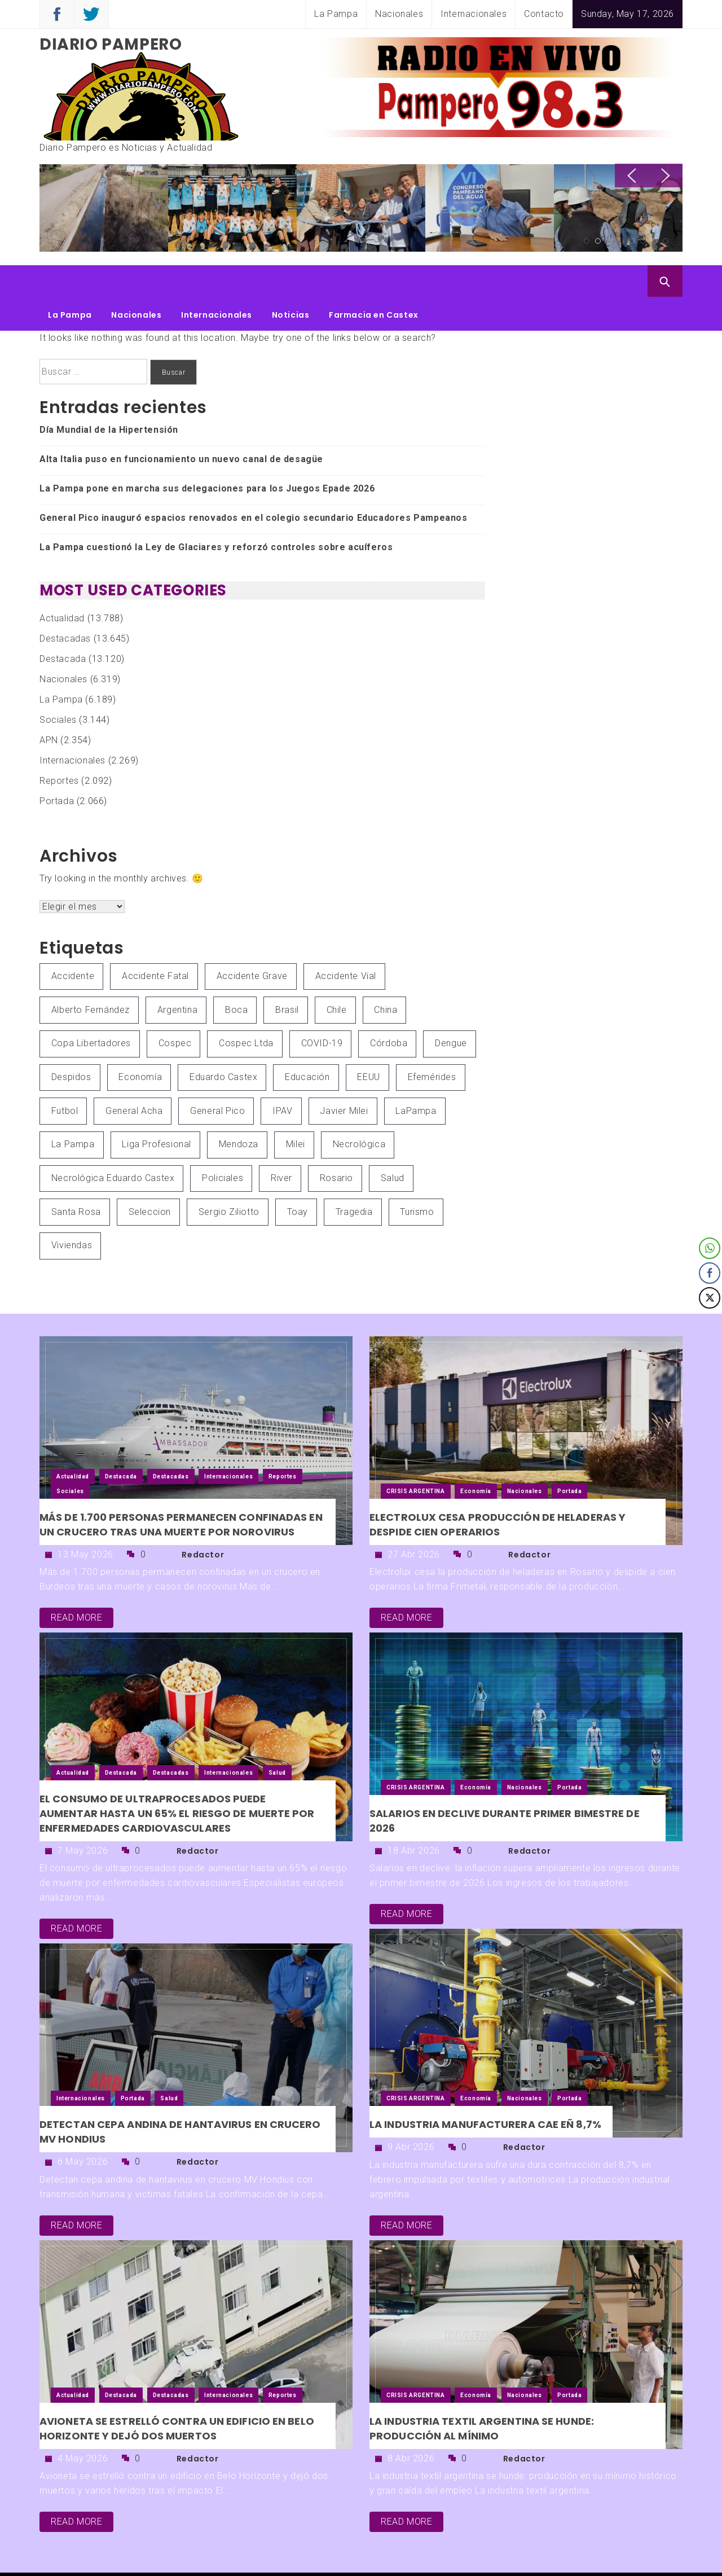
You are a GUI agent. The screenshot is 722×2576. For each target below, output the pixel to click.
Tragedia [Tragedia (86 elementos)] (354, 1178)
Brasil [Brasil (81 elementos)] (287, 976)
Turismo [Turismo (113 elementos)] (417, 1178)
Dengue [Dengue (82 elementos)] (451, 1009)
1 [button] (586, 241)
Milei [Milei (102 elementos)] (295, 1110)
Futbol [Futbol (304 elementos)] (64, 1077)
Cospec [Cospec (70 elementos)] (175, 1009)
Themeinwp (553, 2556)
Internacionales (474, 13)
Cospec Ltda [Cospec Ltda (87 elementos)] (246, 1009)
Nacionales (399, 13)
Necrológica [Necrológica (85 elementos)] (359, 1110)
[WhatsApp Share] (709, 1248)
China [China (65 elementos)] (385, 976)
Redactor (203, 1520)
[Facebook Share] (709, 1273)
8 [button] (665, 241)
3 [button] (609, 241)
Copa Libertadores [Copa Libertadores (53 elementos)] (91, 1009)
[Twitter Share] (709, 1298)
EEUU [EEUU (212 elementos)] (368, 1043)
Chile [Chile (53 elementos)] (337, 976)
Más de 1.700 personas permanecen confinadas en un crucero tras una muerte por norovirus (181, 1490)
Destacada (62, 625)
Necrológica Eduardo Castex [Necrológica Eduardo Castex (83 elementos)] (113, 1144)
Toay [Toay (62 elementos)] (297, 1178)
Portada (56, 767)
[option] (84, 209)
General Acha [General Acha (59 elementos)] (133, 1077)
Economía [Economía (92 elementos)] (140, 1043)
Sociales (58, 686)
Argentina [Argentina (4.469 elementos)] (177, 976)
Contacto (544, 13)
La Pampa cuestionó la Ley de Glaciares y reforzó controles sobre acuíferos (216, 513)
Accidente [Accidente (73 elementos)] (72, 942)
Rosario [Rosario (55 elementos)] (336, 1144)
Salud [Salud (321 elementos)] (392, 1144)
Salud (277, 1739)
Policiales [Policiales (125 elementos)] (222, 1144)
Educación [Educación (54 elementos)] (307, 1043)
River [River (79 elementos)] (281, 1144)
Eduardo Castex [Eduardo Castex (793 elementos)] (223, 1043)
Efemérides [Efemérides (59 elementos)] (432, 1043)
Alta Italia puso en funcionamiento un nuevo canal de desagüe (181, 425)
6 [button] (643, 241)
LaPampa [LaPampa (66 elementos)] (415, 1077)
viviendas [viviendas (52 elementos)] (71, 1211)
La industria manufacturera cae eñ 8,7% (485, 2090)
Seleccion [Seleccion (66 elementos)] (150, 1178)
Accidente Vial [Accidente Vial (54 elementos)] (345, 942)
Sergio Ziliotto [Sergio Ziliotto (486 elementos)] (229, 1178)
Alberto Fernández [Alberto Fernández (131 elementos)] (90, 976)
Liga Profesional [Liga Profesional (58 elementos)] (156, 1110)
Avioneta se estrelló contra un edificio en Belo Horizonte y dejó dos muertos (176, 2394)
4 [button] (620, 241)
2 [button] (598, 241)
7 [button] (654, 241)
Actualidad (62, 584)
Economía (475, 1457)
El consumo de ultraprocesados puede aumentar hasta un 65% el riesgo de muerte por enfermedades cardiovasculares (177, 1779)
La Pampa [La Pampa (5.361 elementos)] (73, 1110)
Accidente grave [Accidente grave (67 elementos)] (252, 942)
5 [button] (632, 241)
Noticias (291, 281)
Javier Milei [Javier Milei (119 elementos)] (344, 1077)
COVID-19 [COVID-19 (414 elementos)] (322, 1009)
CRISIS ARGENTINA (415, 1457)
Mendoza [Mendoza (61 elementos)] (238, 1110)
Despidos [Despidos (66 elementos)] (71, 1043)
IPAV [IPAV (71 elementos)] (282, 1077)
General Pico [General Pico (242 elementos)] (217, 1077)
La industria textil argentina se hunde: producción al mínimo (481, 2394)
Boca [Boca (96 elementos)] (236, 976)
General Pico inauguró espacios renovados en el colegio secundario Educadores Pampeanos (253, 484)
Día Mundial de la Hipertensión (108, 395)
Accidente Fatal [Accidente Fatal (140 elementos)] (155, 942)
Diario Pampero (110, 44)
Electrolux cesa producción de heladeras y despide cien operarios (497, 1490)
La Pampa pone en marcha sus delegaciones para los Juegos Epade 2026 (207, 454)
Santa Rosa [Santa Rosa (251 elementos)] (76, 1178)
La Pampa (336, 13)
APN (48, 706)
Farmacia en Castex (374, 281)
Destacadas (65, 604)
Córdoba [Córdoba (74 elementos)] (388, 1009)
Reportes (59, 746)
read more (76, 1583)
